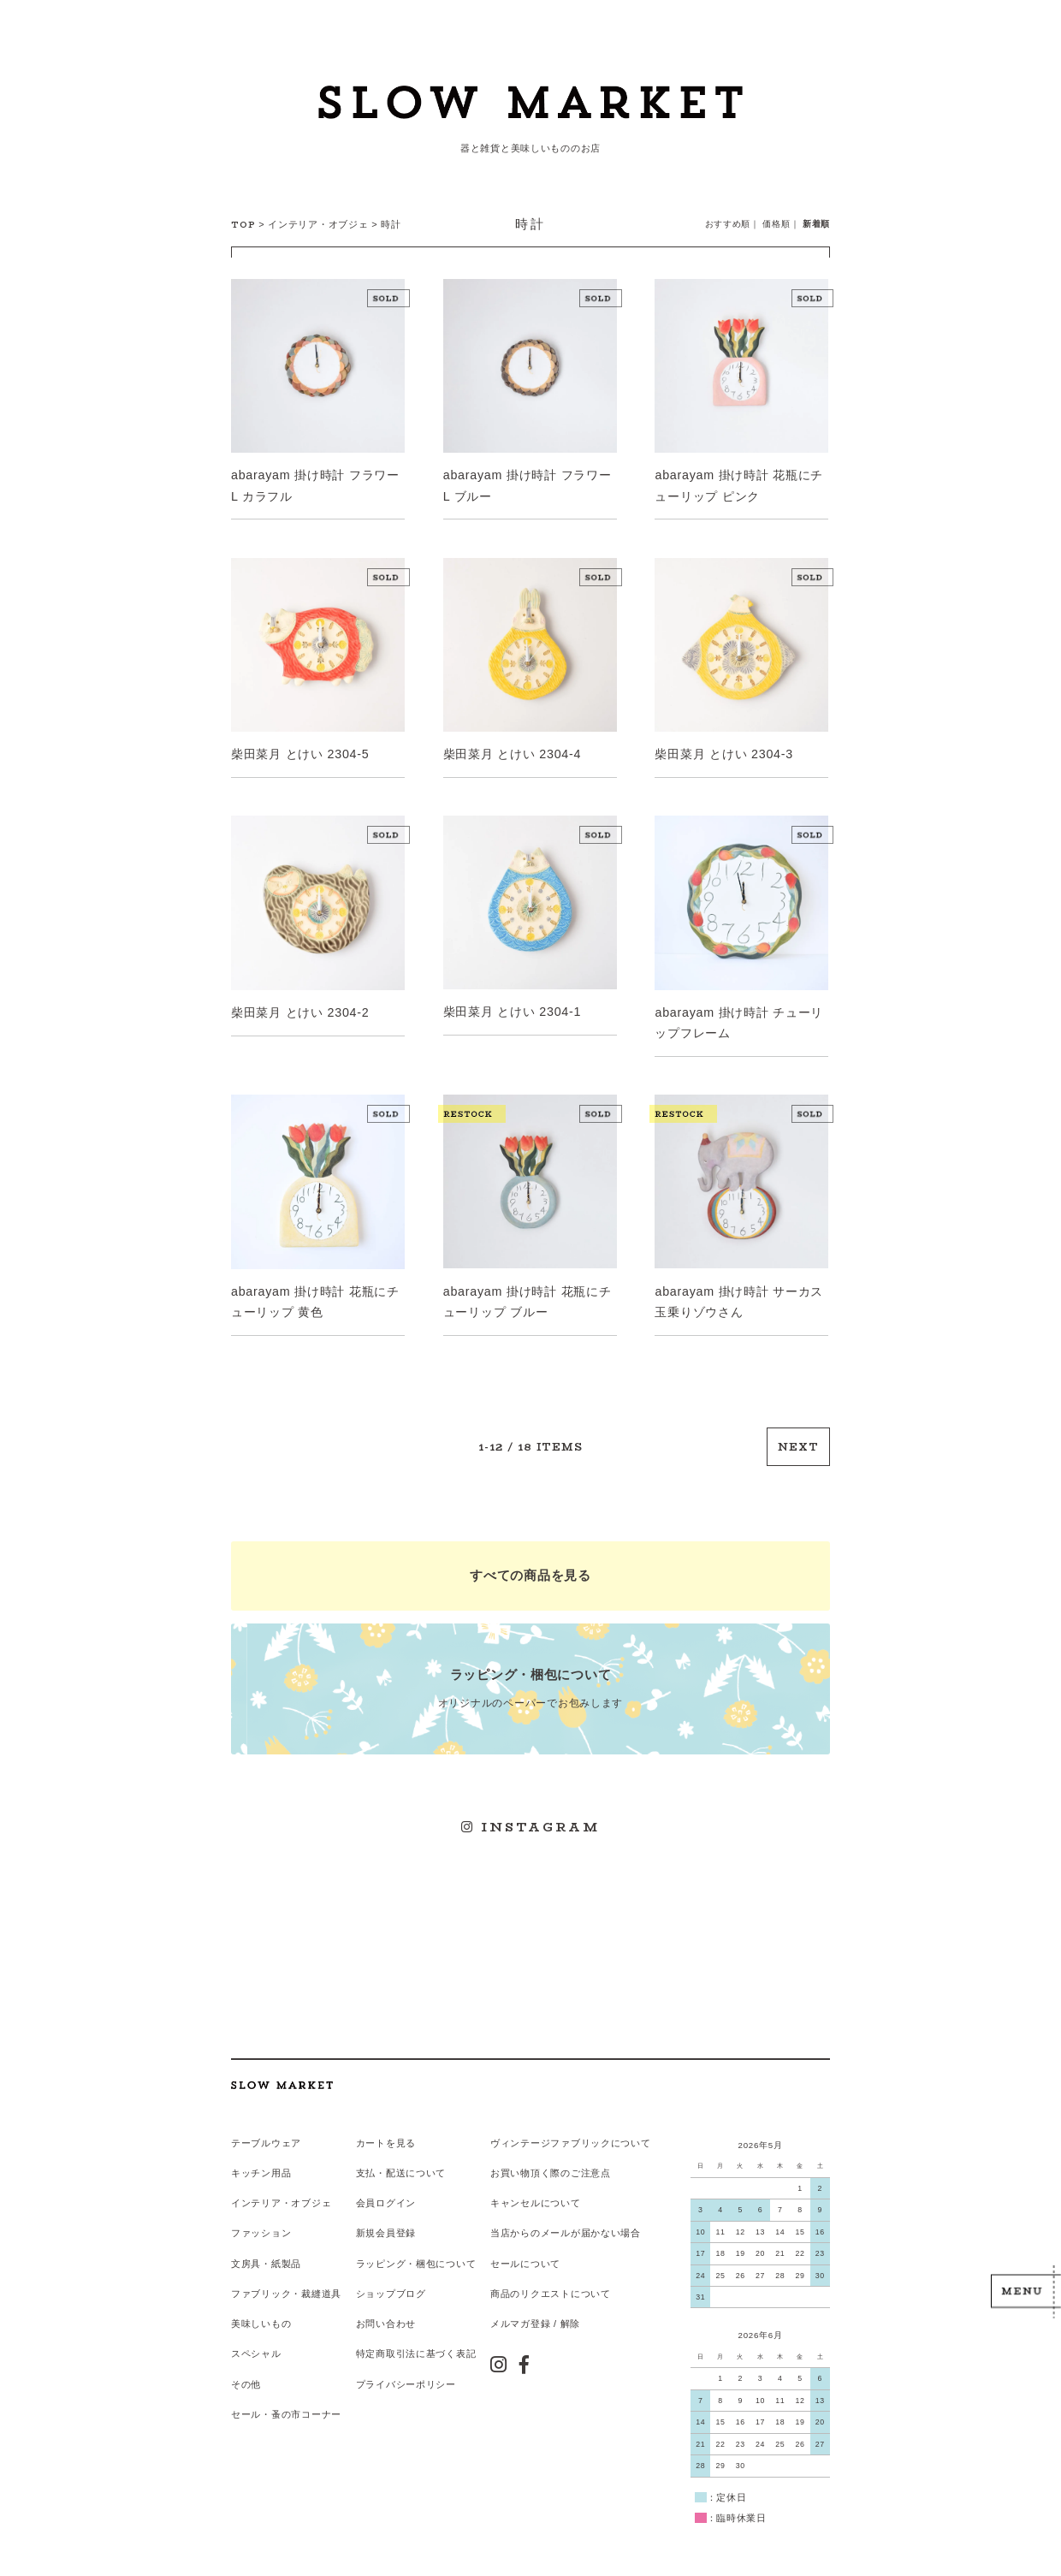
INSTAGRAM (531, 1810)
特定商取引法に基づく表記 (415, 2330)
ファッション (261, 2212)
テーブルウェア (266, 2123)
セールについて (524, 2241)
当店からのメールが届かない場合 (564, 2212)
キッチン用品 (261, 2152)
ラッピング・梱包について (415, 2241)
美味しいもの (261, 2300)
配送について (415, 2152)
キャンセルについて (534, 2182)
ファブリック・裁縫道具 (286, 2271)
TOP (243, 224)
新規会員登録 (385, 2212)
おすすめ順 (728, 224)
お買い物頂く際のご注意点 (549, 2152)
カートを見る (385, 2123)
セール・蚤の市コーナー (286, 2389)
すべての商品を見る (530, 1564)
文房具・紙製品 (266, 2241)
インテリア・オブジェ (318, 224)
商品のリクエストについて (549, 2271)
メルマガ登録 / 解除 (534, 2300)
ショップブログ (390, 2271)
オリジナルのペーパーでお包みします (530, 1674)
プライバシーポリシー (405, 2359)
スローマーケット (530, 107)
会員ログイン (385, 2182)
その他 (246, 2359)
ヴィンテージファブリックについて (569, 2123)
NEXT (799, 1438)
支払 (365, 2152)
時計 (390, 224)
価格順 (777, 224)
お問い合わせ (385, 2300)
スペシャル (256, 2330)
